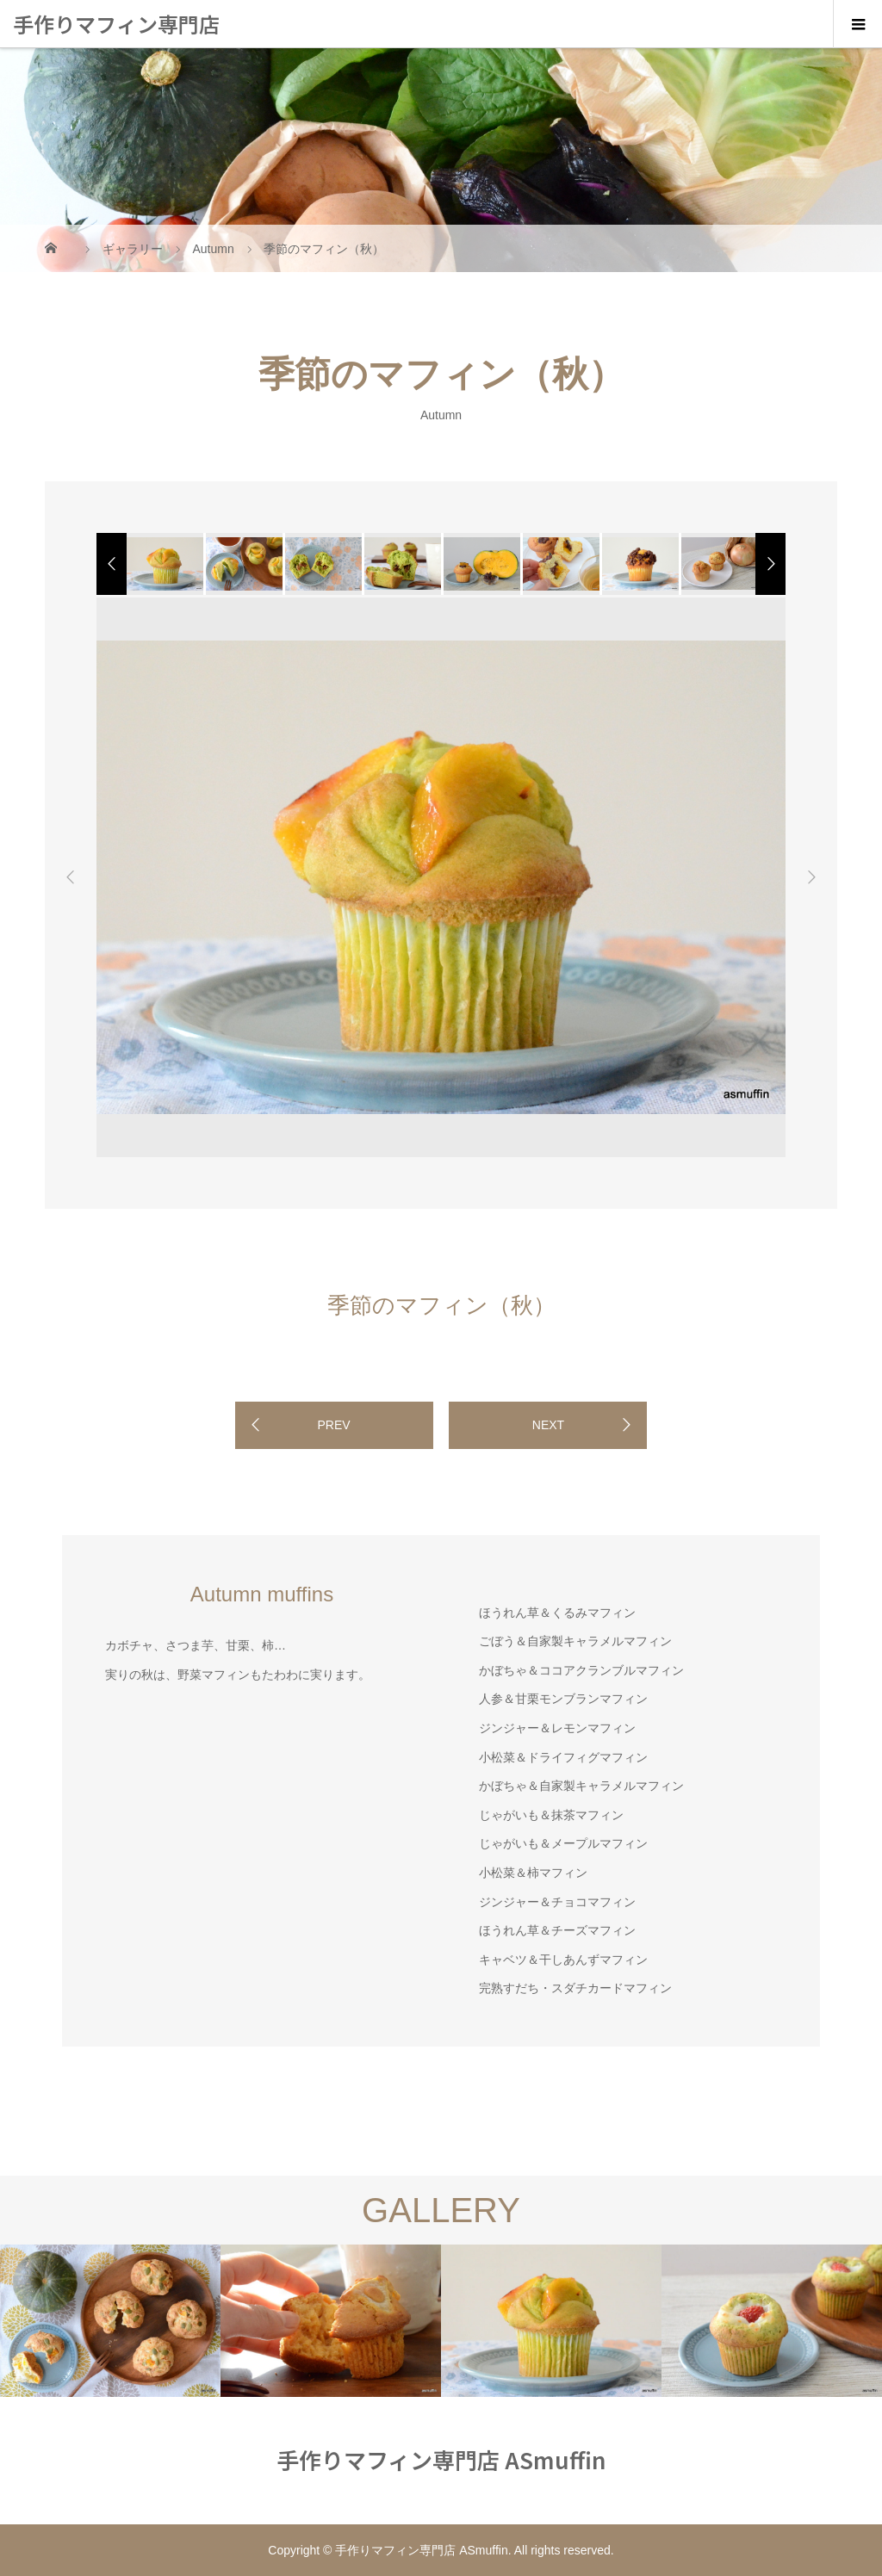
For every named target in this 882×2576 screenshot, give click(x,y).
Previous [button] (70, 877)
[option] (163, 564)
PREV (333, 1425)
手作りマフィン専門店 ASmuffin (116, 47)
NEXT (548, 1425)
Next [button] (811, 877)
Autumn (441, 414)
